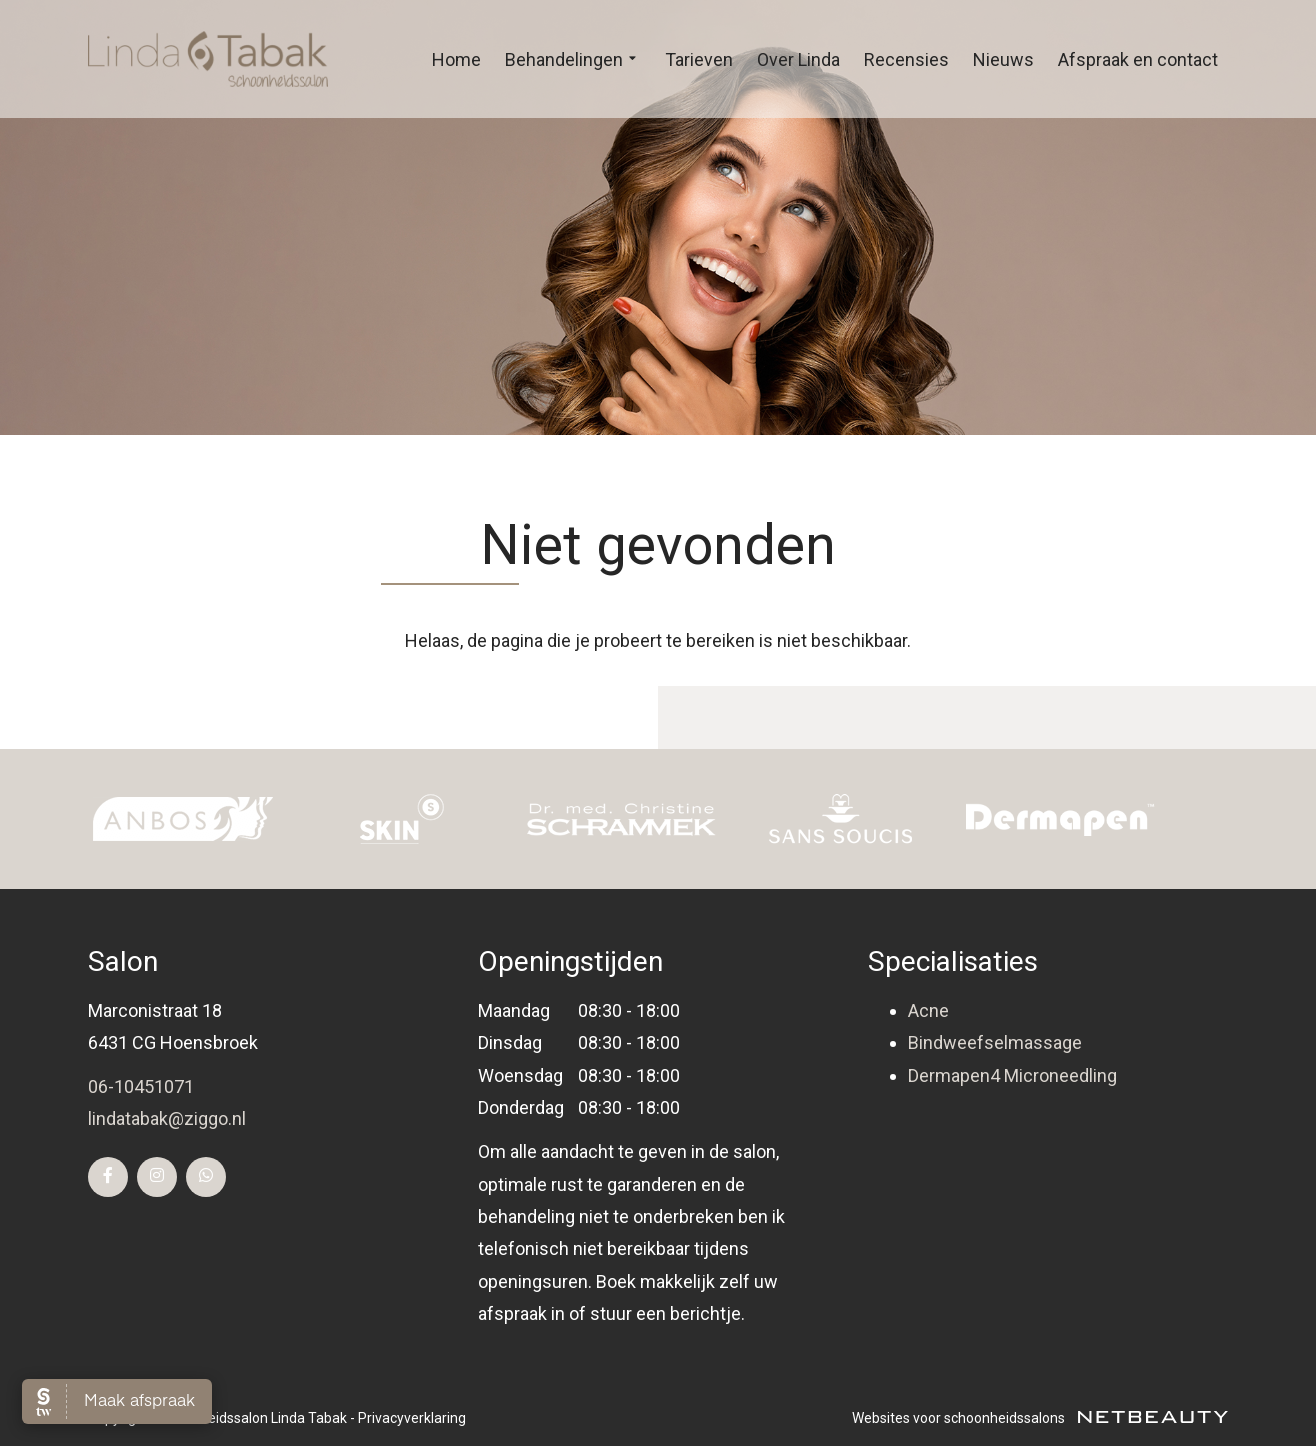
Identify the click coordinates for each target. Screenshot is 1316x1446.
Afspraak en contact (1138, 59)
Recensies (906, 59)
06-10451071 (141, 1086)
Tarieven (699, 59)
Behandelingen (573, 60)
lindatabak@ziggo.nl (167, 1118)
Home (456, 59)
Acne (928, 1010)
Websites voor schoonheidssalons (1040, 1418)
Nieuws (1003, 59)
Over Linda (798, 59)
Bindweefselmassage (995, 1042)
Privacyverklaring (412, 1418)
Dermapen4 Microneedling (1012, 1075)
